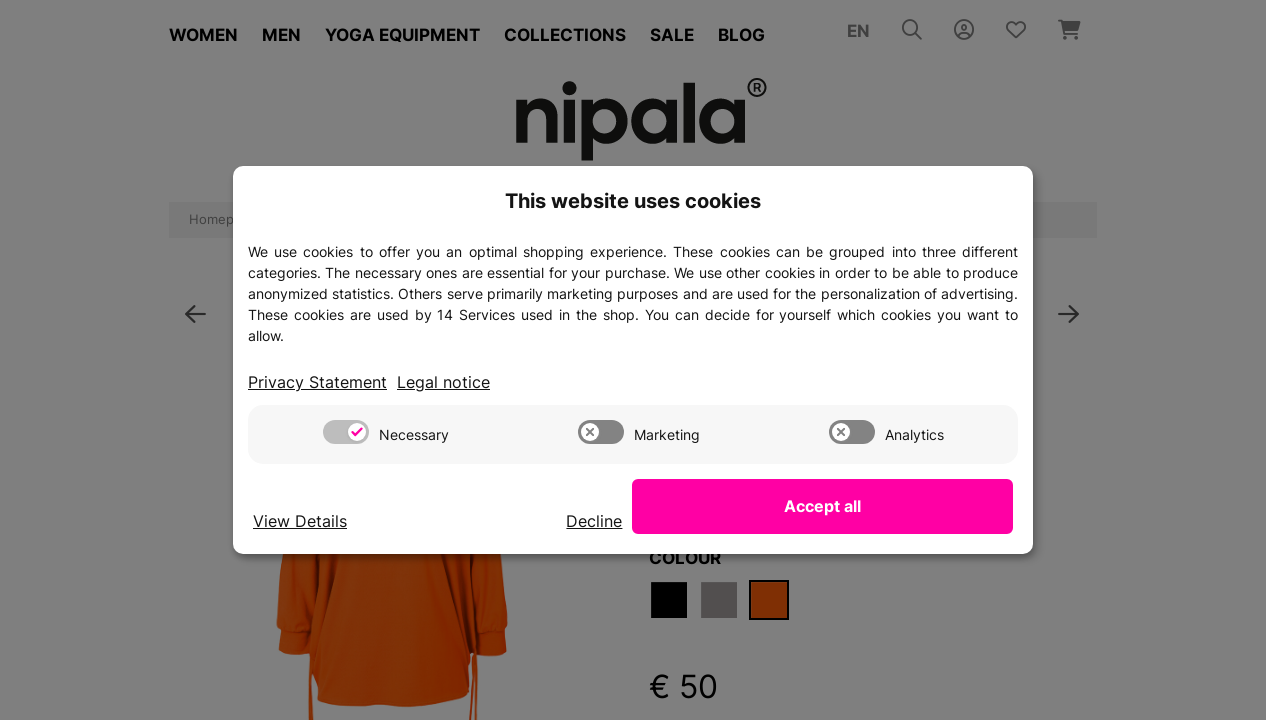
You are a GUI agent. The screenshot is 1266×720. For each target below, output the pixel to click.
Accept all (913, 507)
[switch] (346, 433)
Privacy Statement (321, 382)
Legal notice (454, 382)
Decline (773, 521)
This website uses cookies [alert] (633, 200)
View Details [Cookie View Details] (303, 521)
